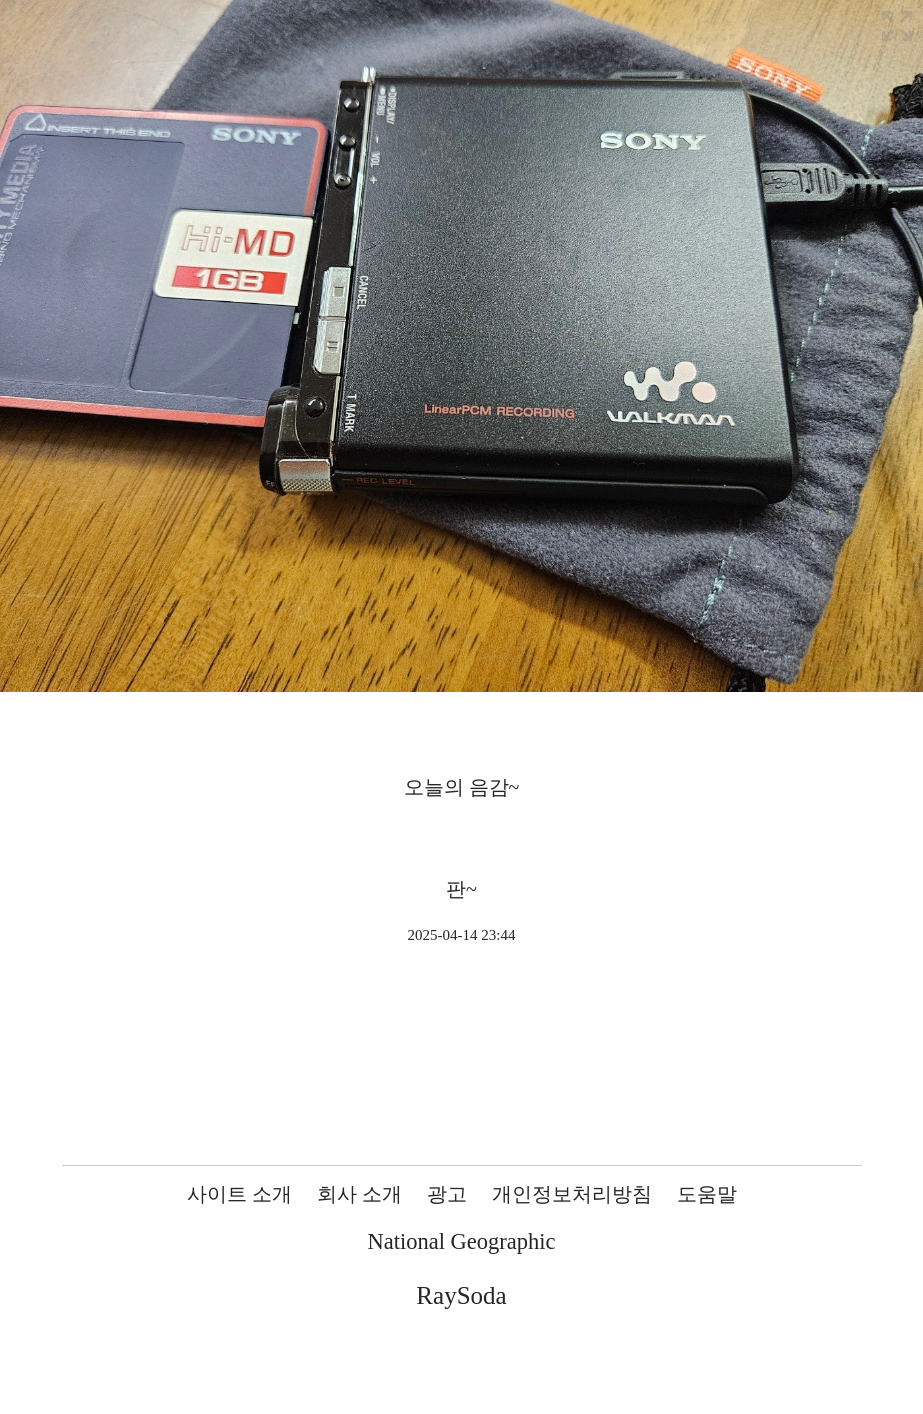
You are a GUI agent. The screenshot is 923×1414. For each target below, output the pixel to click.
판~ (461, 889)
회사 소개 (359, 1194)
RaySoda (461, 1295)
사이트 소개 (239, 1194)
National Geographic (461, 1241)
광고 (447, 1194)
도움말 (707, 1194)
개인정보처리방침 (572, 1194)
